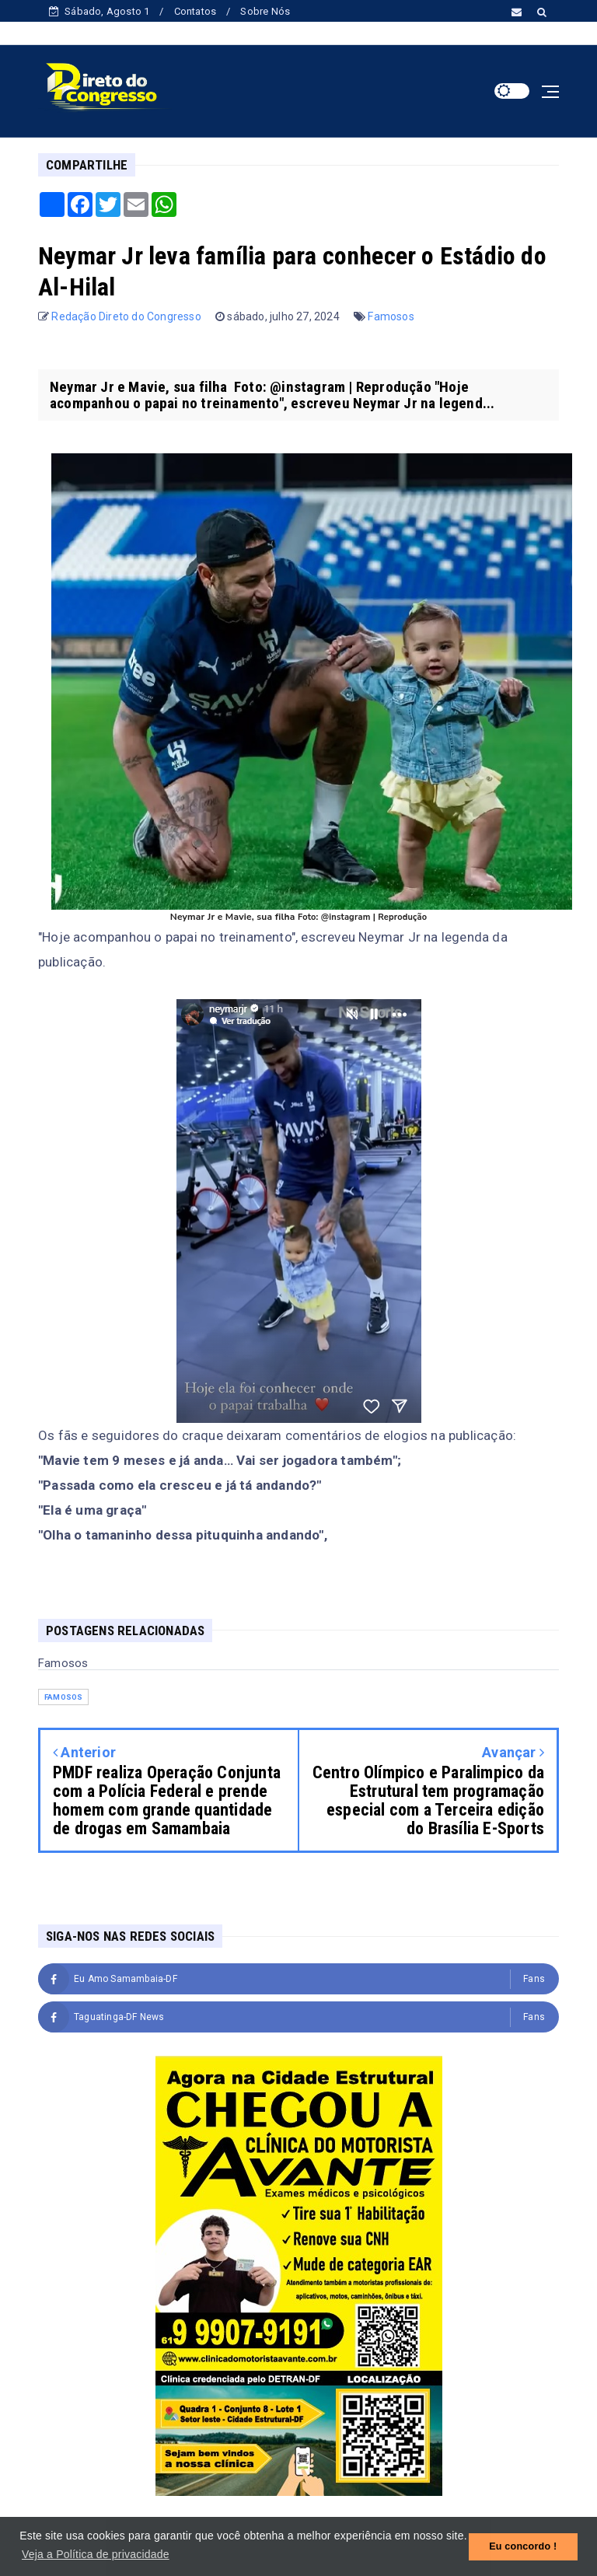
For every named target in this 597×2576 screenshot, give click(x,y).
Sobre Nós (265, 11)
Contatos (195, 11)
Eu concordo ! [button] (523, 2546)
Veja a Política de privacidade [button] (95, 2554)
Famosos (391, 316)
